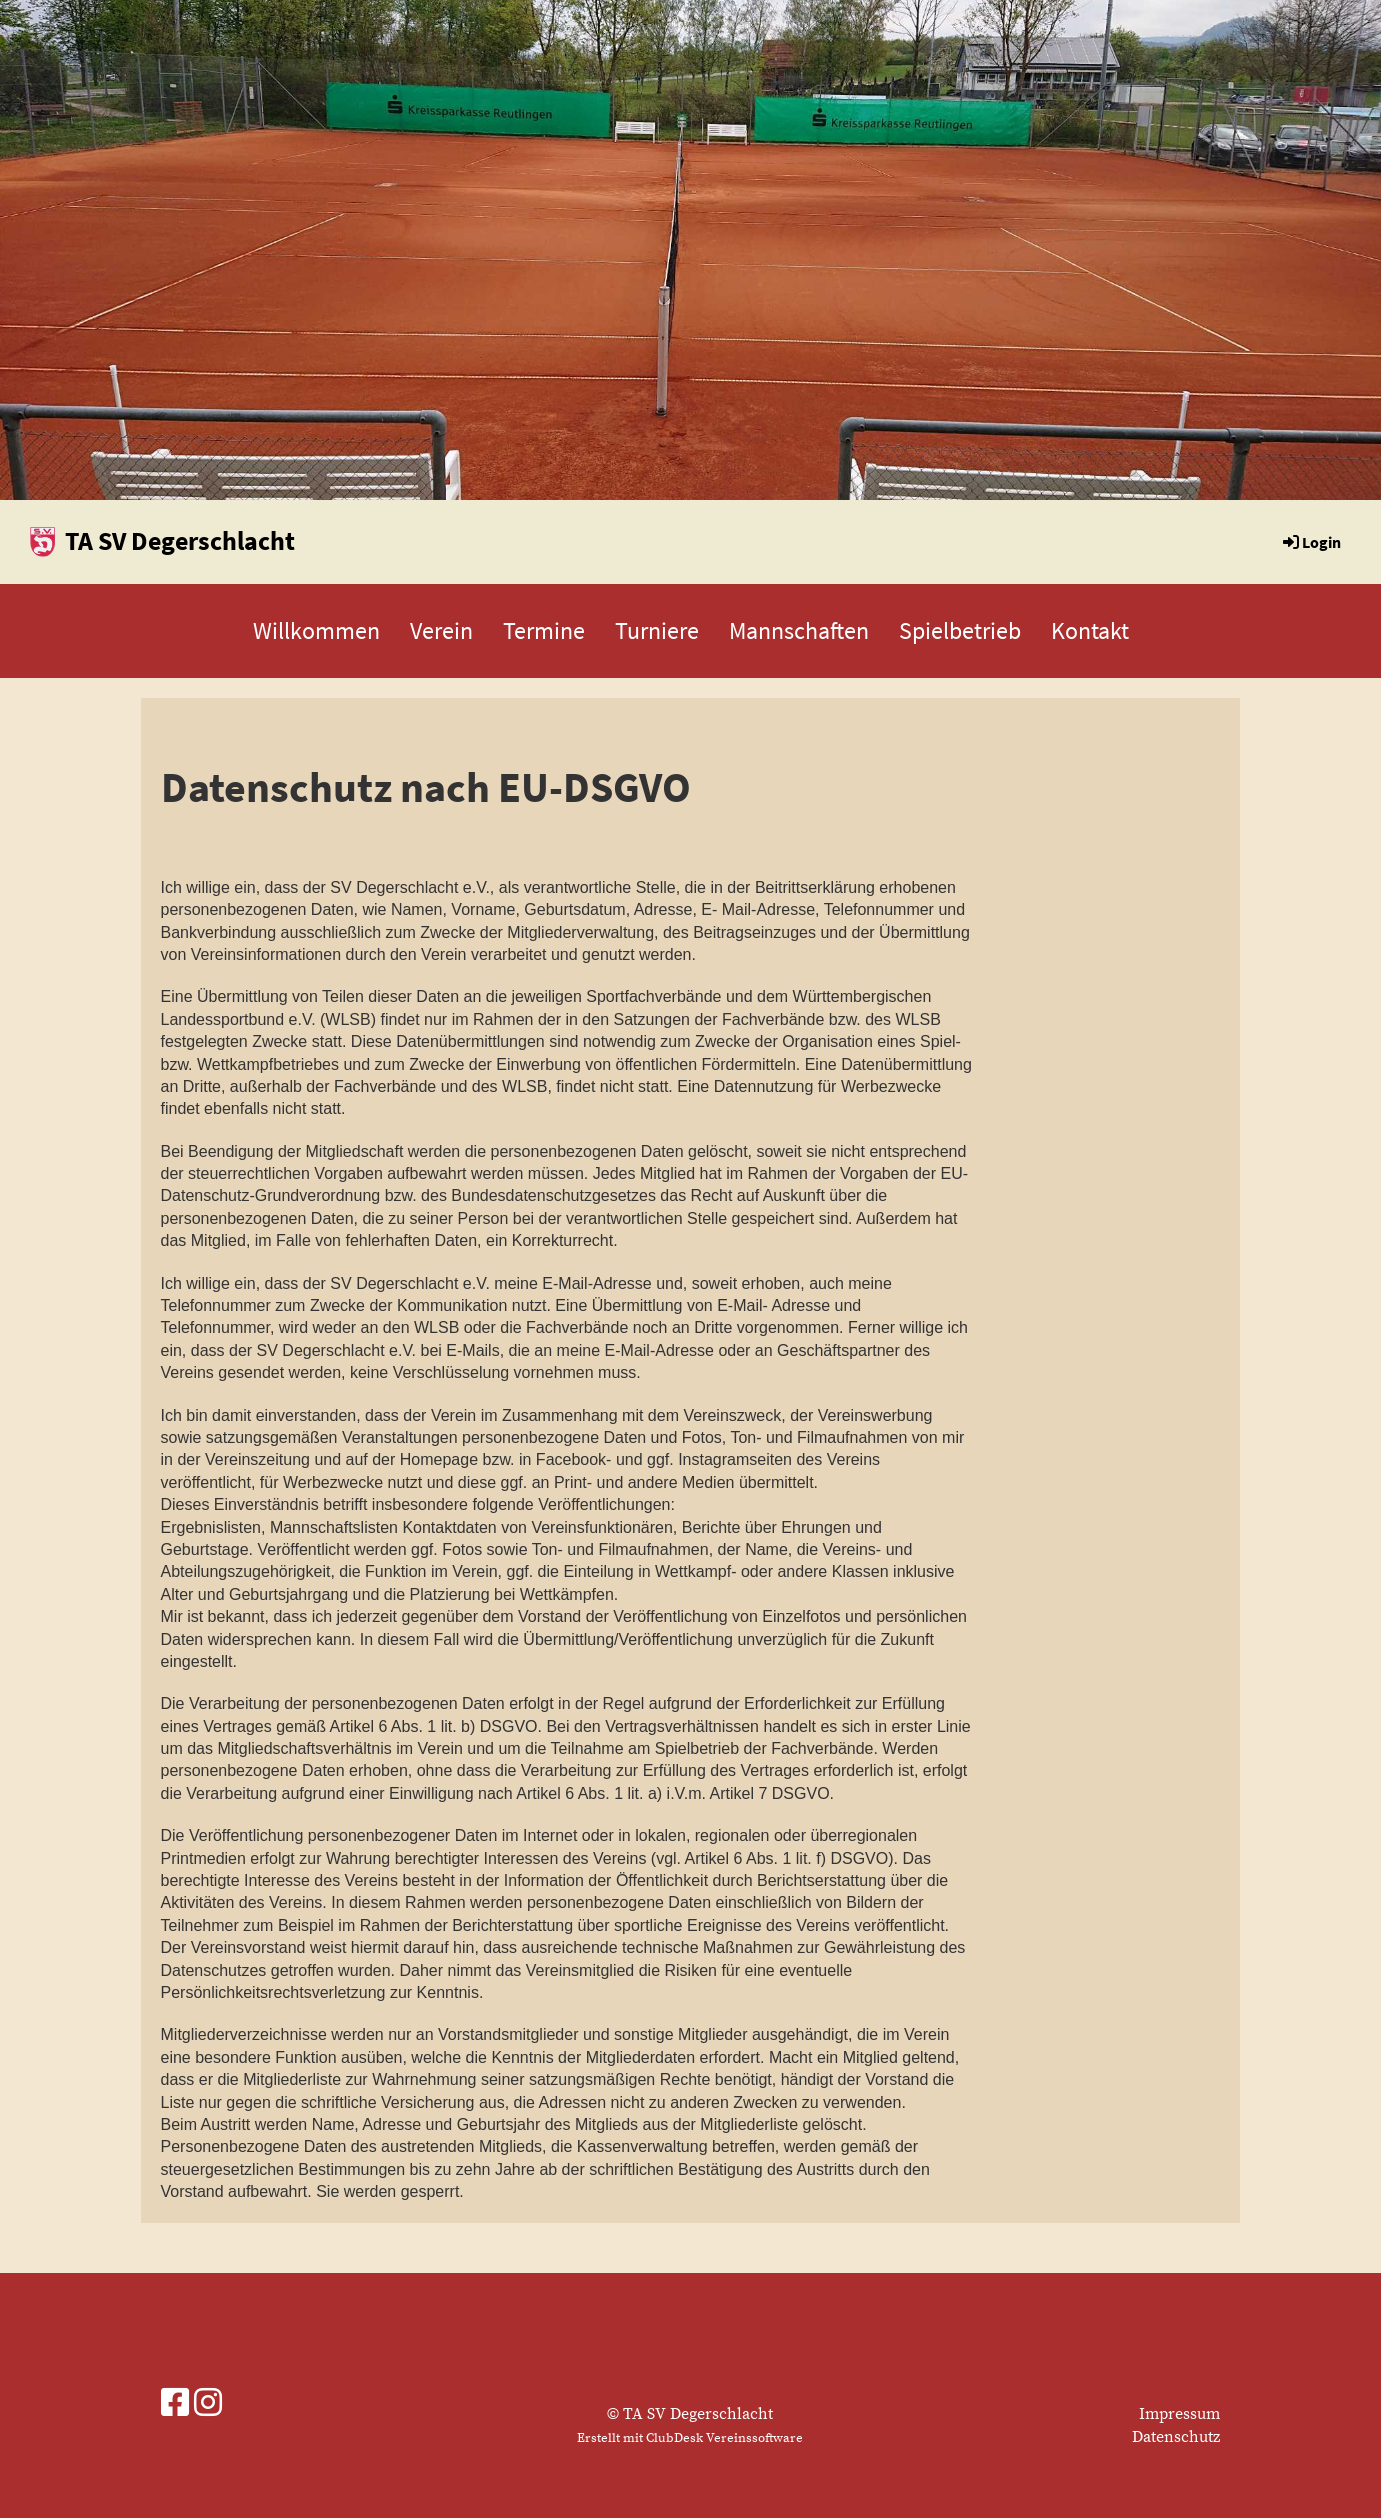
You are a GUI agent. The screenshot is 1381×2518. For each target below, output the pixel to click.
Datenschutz (1176, 2437)
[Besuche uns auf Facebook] (175, 2405)
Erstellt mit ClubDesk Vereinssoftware (690, 2438)
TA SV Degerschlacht (180, 540)
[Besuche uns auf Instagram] (208, 2405)
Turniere (657, 630)
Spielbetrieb (960, 630)
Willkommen (316, 630)
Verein (441, 630)
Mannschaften (799, 630)
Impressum (1179, 2414)
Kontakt (1090, 630)
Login (1310, 542)
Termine (544, 630)
